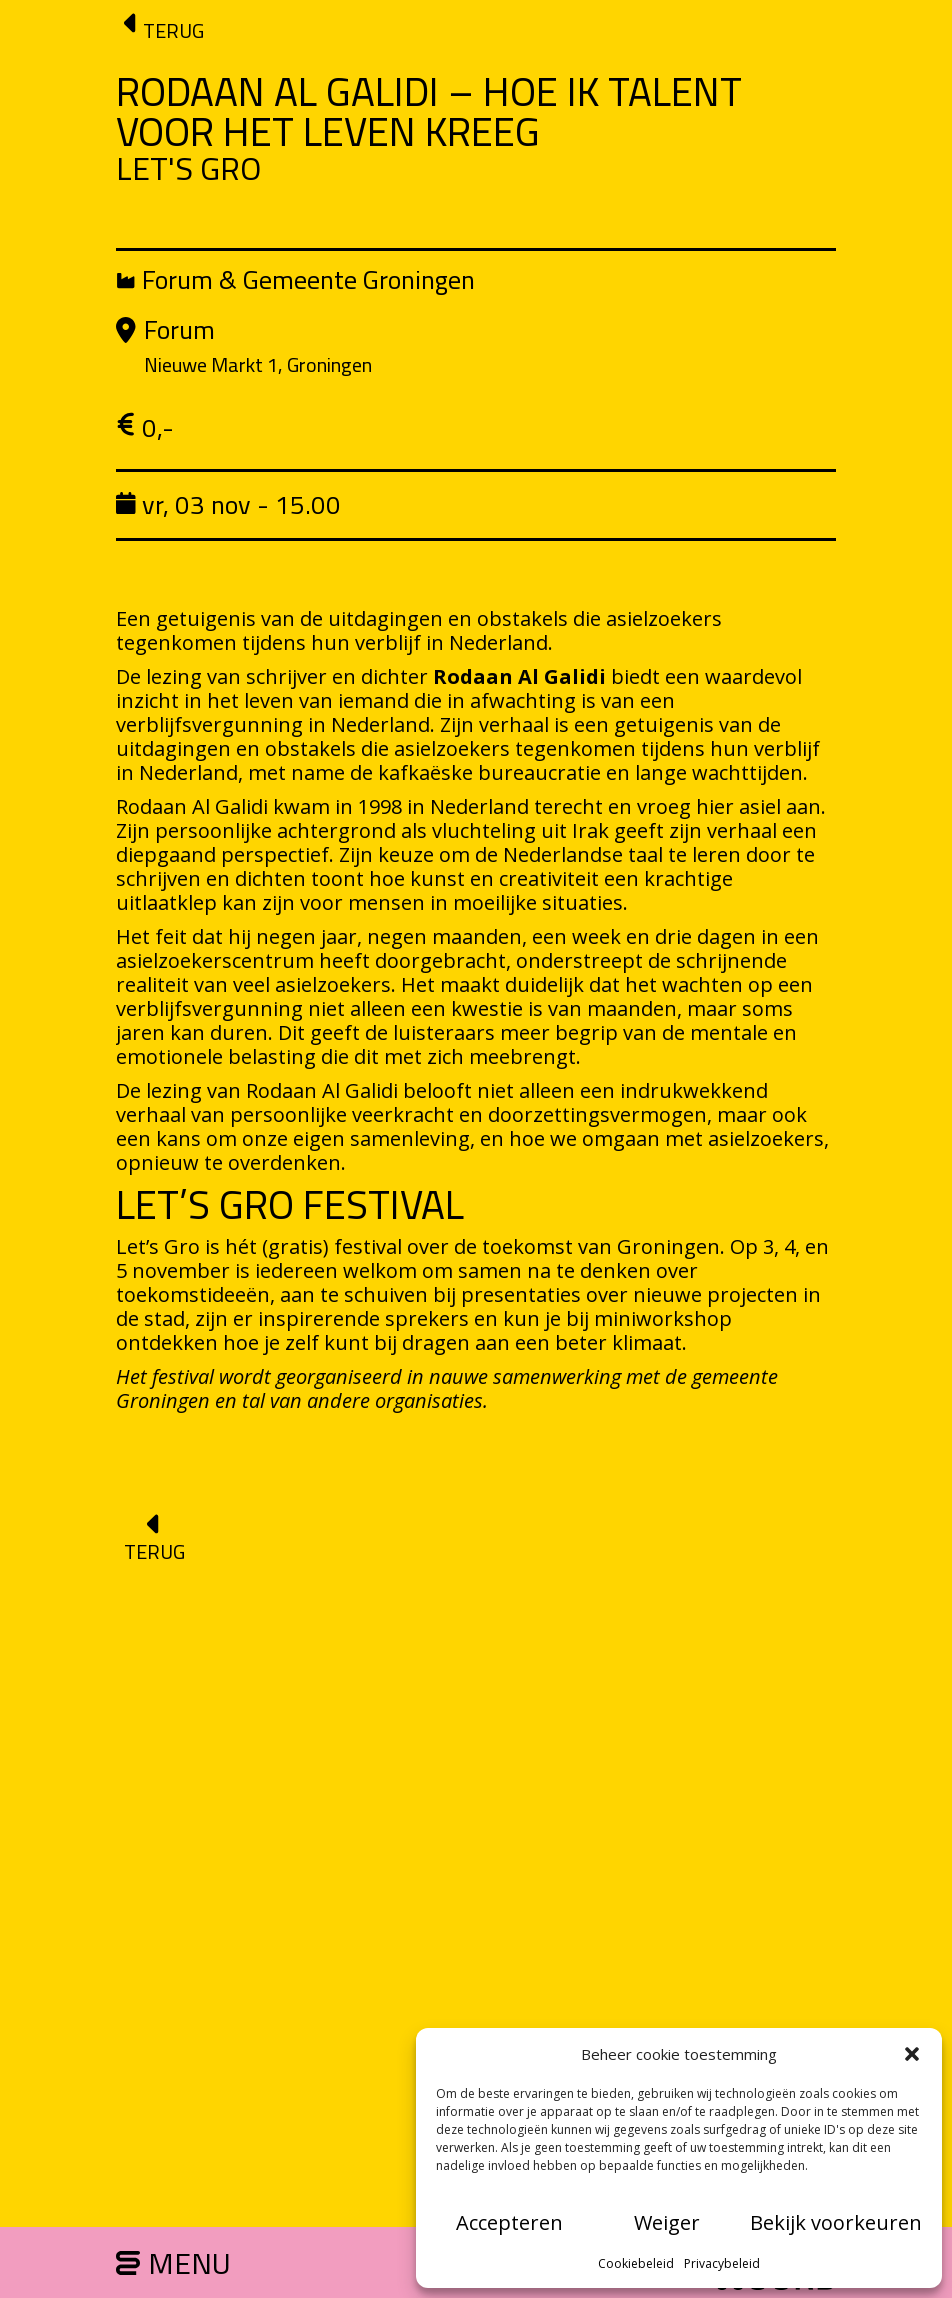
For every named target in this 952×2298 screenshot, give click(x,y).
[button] (912, 2054)
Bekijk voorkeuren (836, 2222)
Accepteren (509, 2222)
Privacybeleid (722, 2263)
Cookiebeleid (636, 2263)
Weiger (667, 2222)
